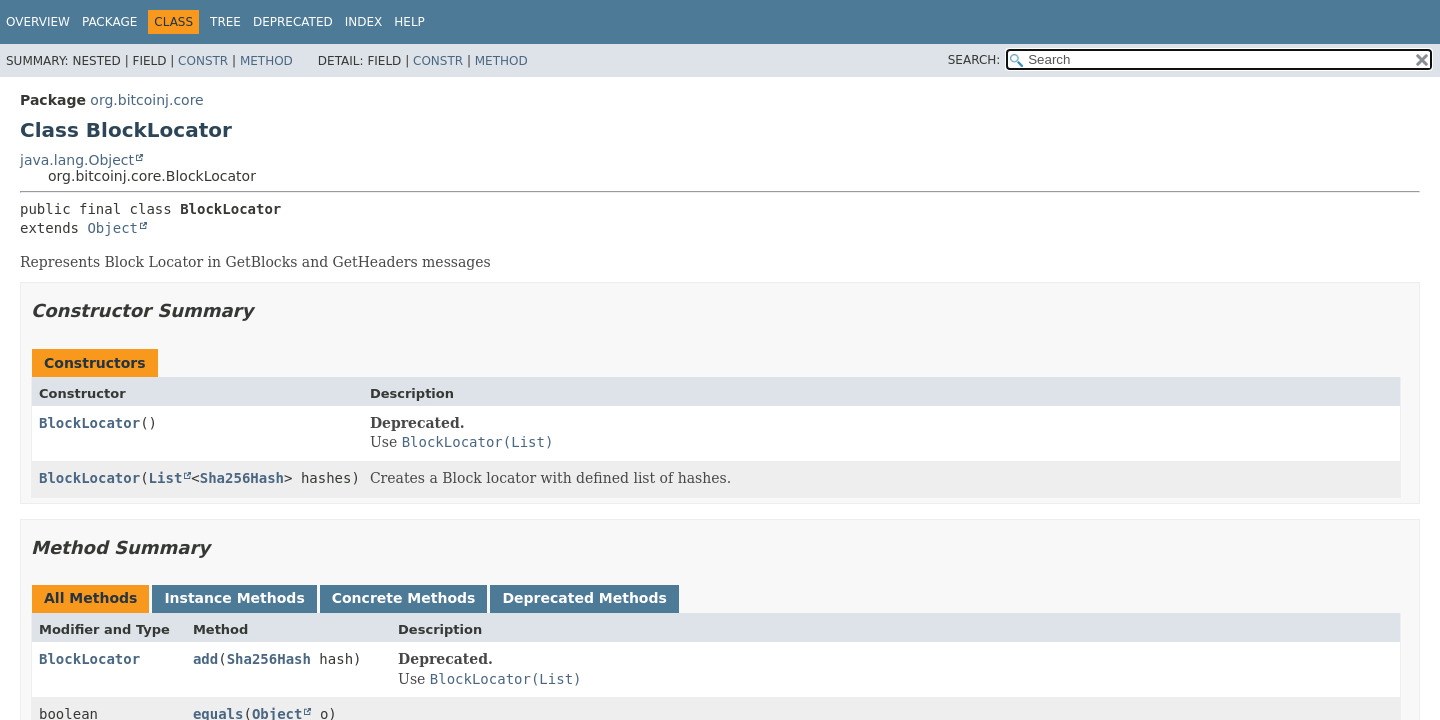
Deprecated (293, 22)
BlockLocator (89, 423)
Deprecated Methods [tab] (584, 598)
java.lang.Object (77, 160)
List (166, 478)
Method (266, 61)
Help (409, 22)
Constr (203, 61)
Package (109, 22)
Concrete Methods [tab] (404, 598)
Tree (225, 22)
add (205, 659)
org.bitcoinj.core (146, 100)
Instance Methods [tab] (234, 598)
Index (364, 22)
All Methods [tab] (90, 598)
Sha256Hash (242, 478)
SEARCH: (974, 60)
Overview (38, 22)
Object (112, 228)
